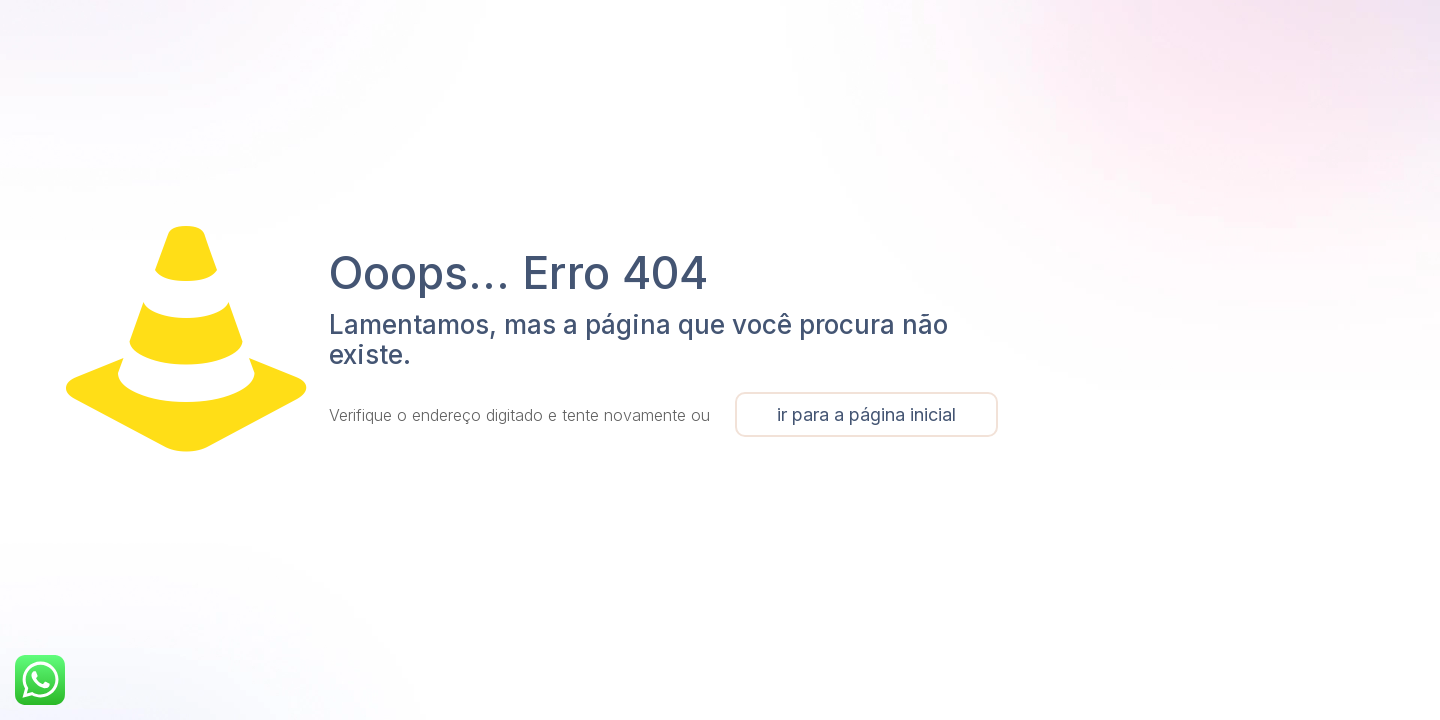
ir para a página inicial (866, 414)
